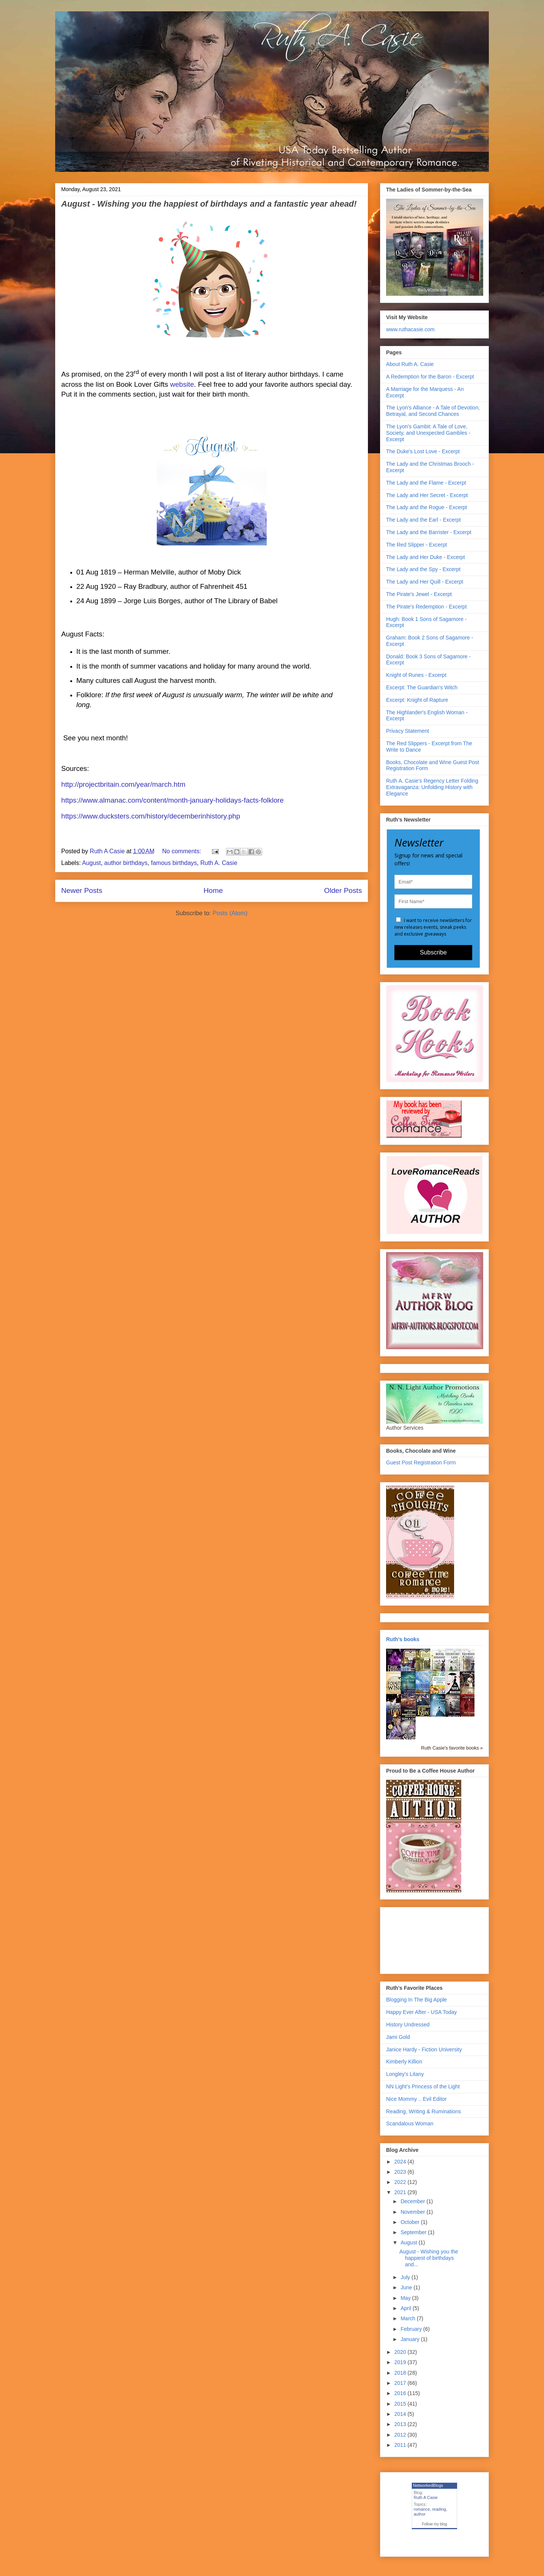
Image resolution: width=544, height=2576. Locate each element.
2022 (401, 2182)
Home (213, 890)
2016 (401, 2393)
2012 (401, 2435)
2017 (401, 2383)
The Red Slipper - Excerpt (416, 545)
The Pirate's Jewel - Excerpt (419, 594)
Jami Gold (398, 2037)
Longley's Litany (405, 2074)
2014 (401, 2414)
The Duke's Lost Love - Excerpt (423, 451)
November (413, 2212)
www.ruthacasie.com (410, 329)
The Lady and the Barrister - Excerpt (428, 532)
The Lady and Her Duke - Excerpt (425, 557)
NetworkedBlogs (428, 2485)
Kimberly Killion (404, 2062)
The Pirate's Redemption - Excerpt (426, 607)
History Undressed (408, 2025)
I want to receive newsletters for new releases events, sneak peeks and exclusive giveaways (433, 927)
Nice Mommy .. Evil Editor (416, 2099)
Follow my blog (434, 2524)
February (411, 2329)
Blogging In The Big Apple (416, 2000)
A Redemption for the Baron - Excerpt (430, 377)
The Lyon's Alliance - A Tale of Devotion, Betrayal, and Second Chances (433, 411)
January (410, 2339)
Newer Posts (81, 890)
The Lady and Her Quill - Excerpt (424, 582)
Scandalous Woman (409, 2123)
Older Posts (343, 890)
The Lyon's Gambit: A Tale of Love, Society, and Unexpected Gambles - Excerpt (428, 432)
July (405, 2277)
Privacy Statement (407, 731)
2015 (401, 2404)
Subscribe (433, 952)
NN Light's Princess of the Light (423, 2086)
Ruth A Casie (426, 2497)
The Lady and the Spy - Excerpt (423, 569)
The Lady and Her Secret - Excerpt (427, 495)
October (410, 2222)
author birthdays (126, 863)
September (414, 2232)
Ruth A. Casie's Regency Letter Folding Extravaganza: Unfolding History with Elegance (432, 787)
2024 (401, 2162)
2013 (401, 2424)
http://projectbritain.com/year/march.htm (123, 784)
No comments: (182, 851)
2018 (401, 2373)
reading (439, 2509)
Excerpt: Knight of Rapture (417, 700)
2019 (401, 2362)
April (406, 2308)
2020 (401, 2352)
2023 (401, 2172)
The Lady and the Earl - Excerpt (423, 520)
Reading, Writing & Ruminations (423, 2111)
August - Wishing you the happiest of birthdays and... (428, 2258)
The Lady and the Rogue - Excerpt (426, 507)
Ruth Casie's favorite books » (452, 1748)
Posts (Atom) (230, 913)
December (413, 2201)
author (419, 2514)
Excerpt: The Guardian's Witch (421, 687)
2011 (401, 2445)
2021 (401, 2192)
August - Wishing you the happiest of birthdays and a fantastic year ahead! (209, 203)
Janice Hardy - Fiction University (424, 2049)
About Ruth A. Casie (410, 364)
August (91, 863)
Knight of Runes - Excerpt (416, 675)
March (408, 2318)
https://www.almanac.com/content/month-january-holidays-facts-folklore (172, 800)
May (406, 2298)
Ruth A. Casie (218, 863)
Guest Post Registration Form (421, 1462)
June (406, 2287)
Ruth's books (402, 1639)
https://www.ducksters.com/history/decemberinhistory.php (150, 816)
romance (422, 2509)
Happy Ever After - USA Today (421, 2012)
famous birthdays (174, 863)
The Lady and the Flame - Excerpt (426, 483)
